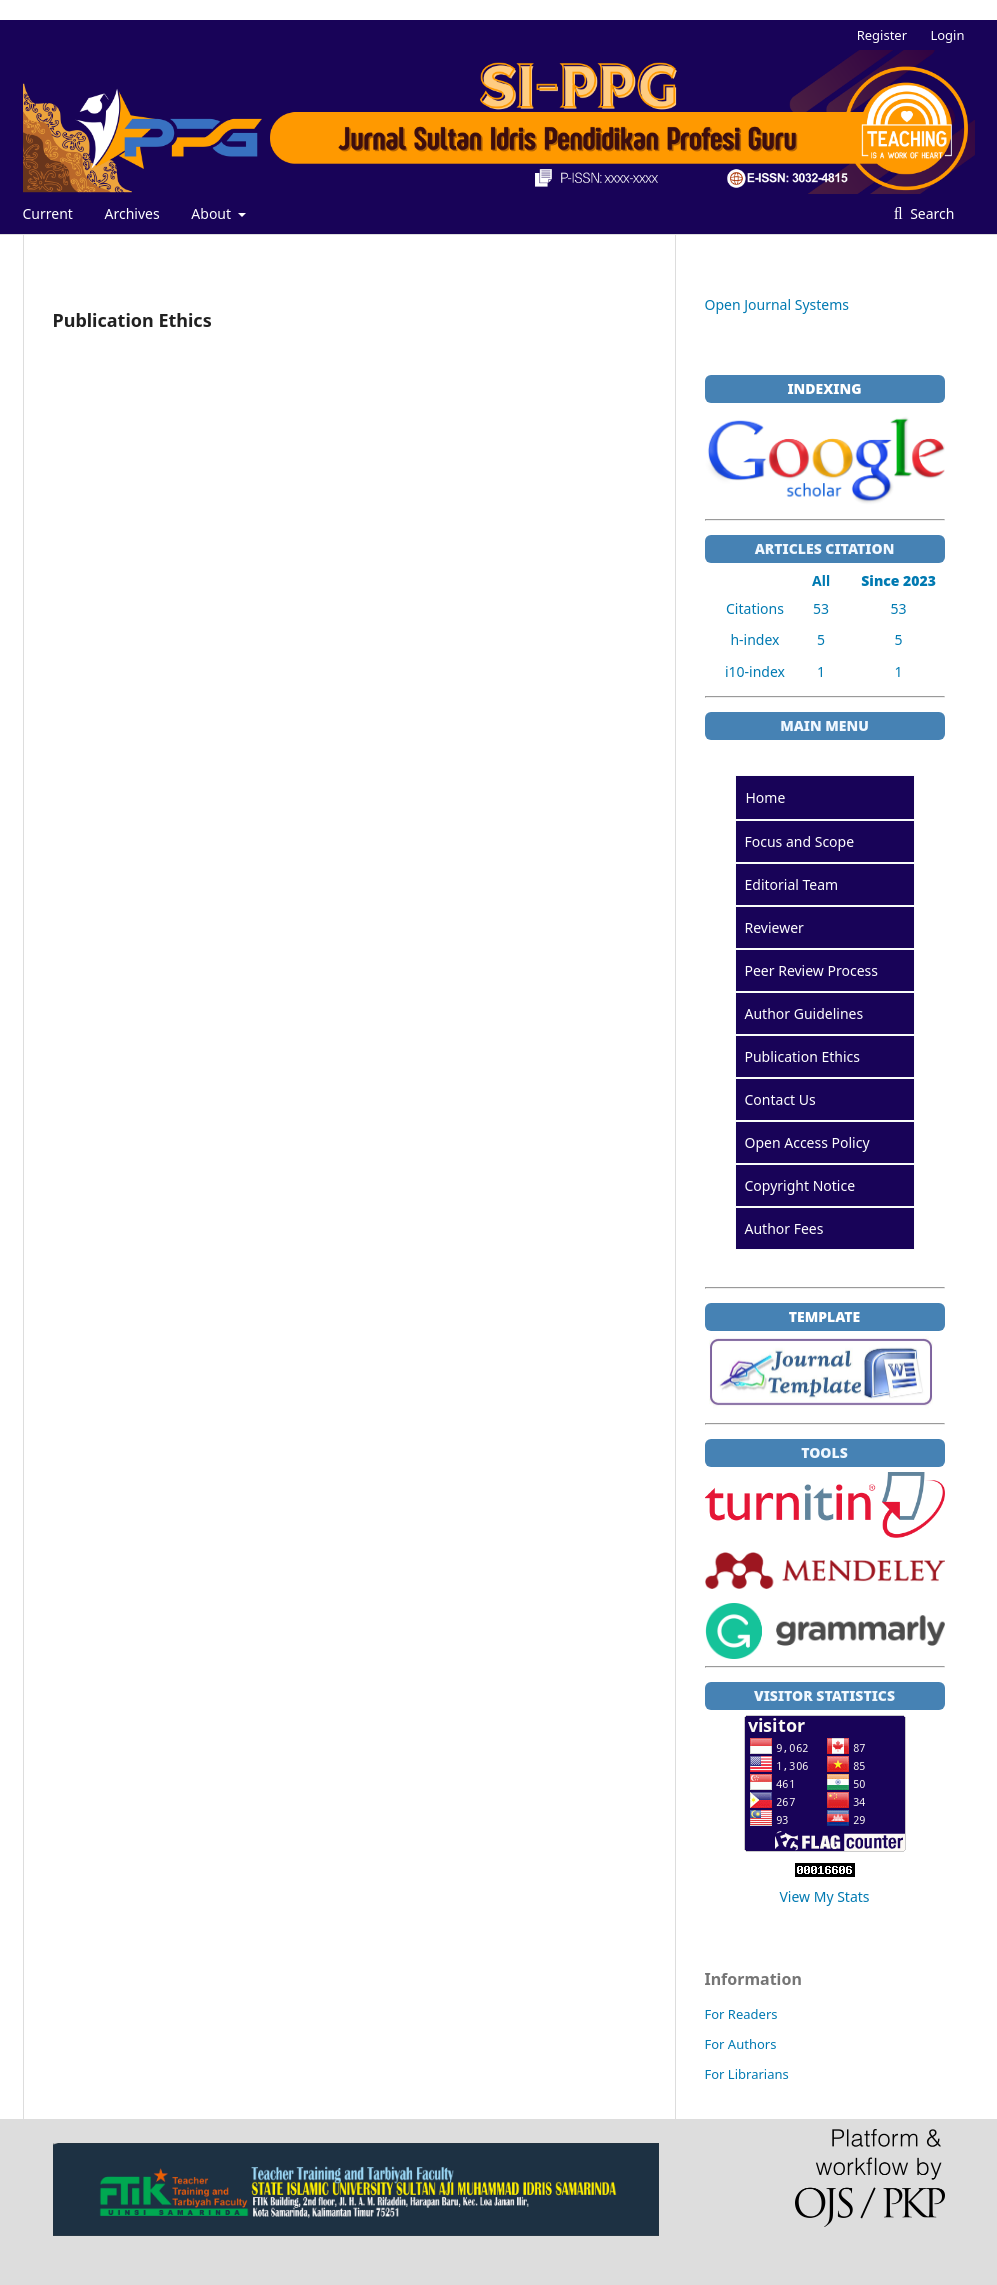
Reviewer (774, 927)
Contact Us (780, 1099)
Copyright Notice (800, 1185)
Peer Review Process (811, 970)
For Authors (741, 2044)
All (821, 580)
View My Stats (824, 1896)
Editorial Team (792, 884)
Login (947, 35)
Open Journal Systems (777, 304)
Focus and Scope (800, 841)
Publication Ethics (803, 1056)
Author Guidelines (804, 1013)
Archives (132, 213)
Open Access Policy (807, 1142)
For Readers (741, 2014)
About (212, 213)
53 (821, 608)
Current (48, 213)
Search (931, 213)
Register (882, 35)
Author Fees (784, 1228)
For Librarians (747, 2074)
